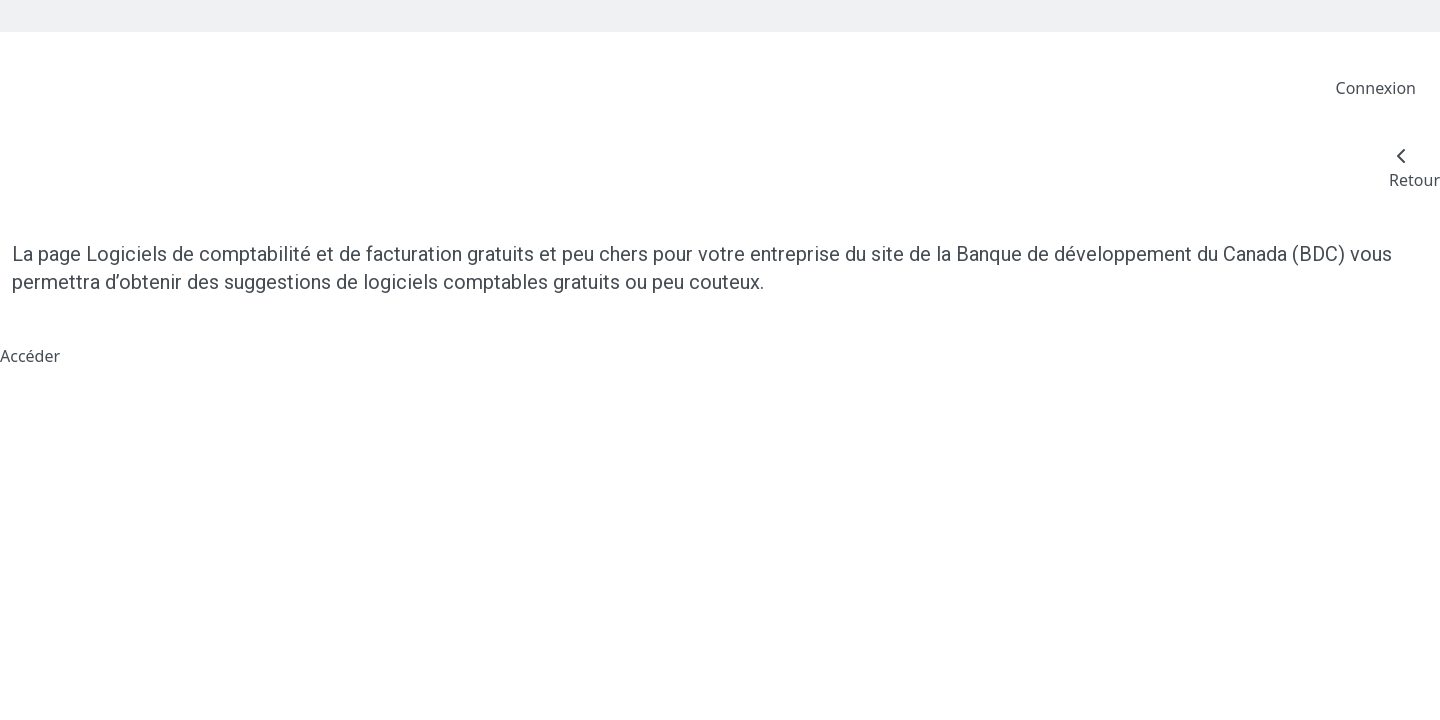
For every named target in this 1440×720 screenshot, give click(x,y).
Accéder (30, 356)
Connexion (1376, 88)
